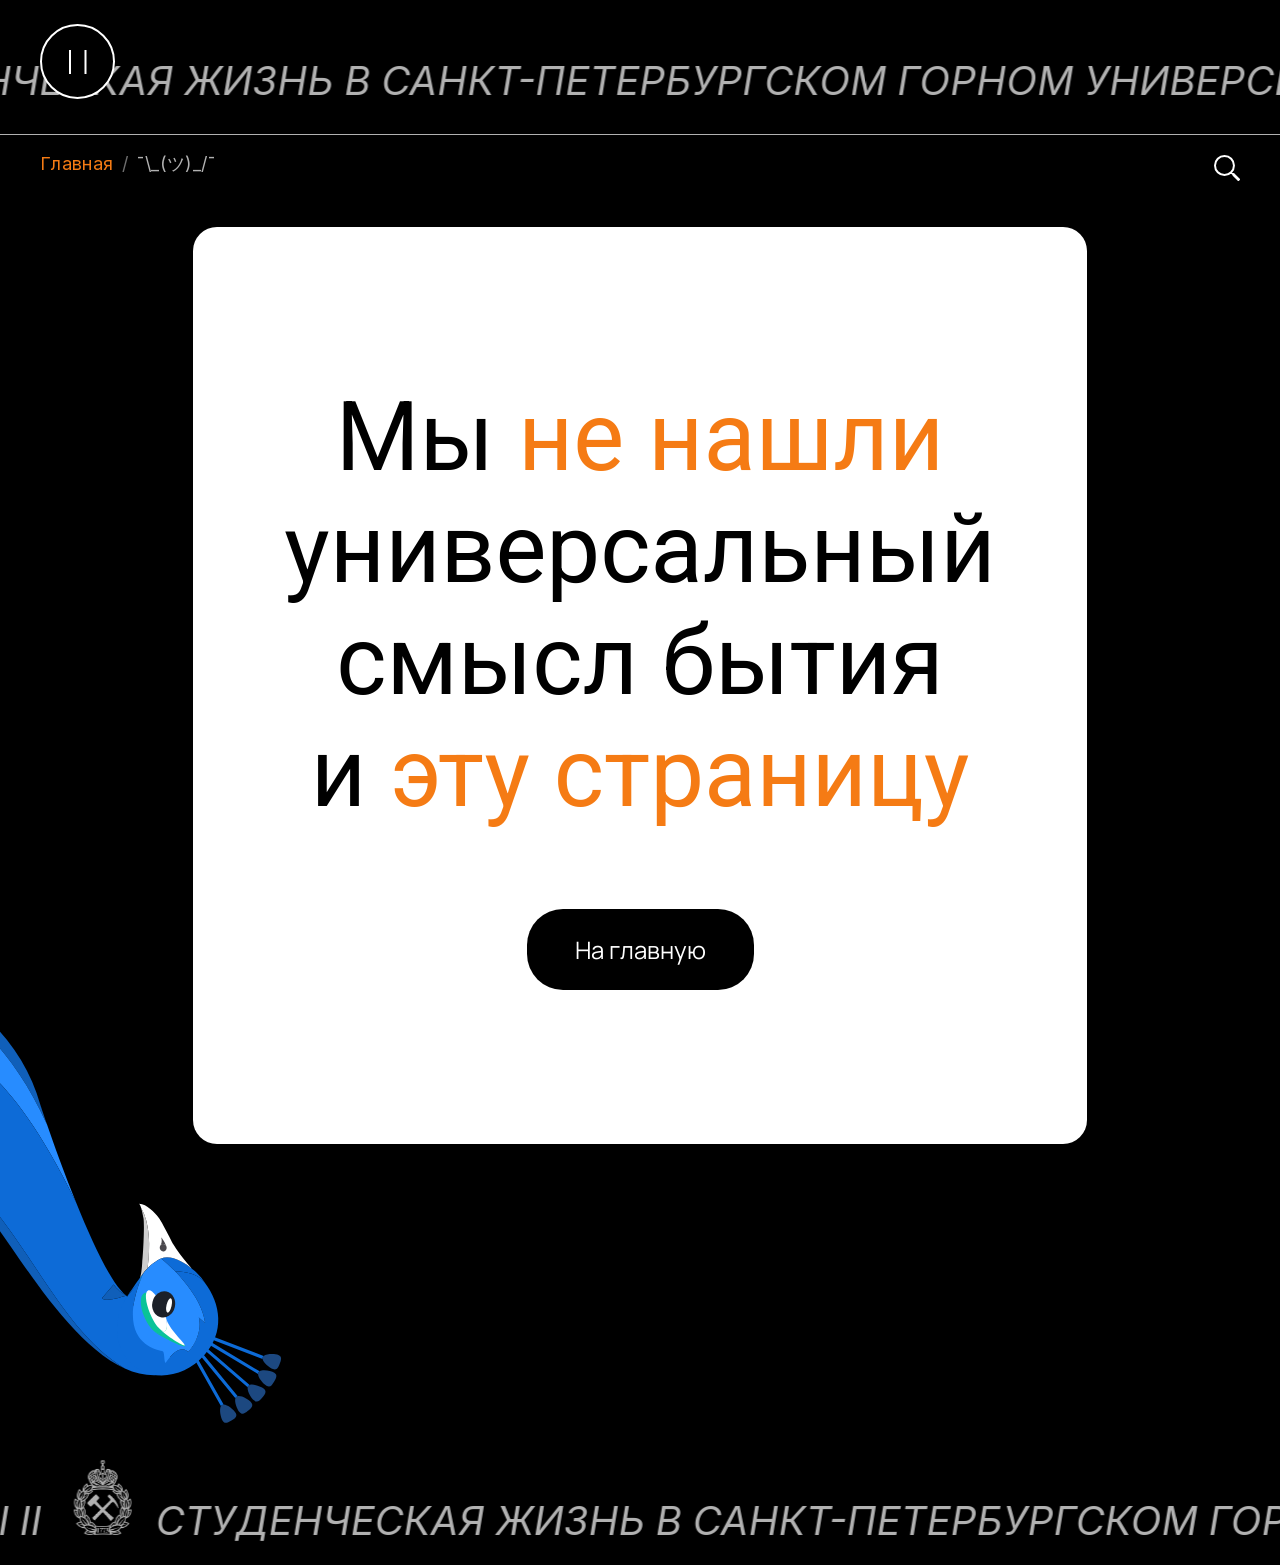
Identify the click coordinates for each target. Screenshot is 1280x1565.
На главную (640, 949)
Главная (77, 164)
